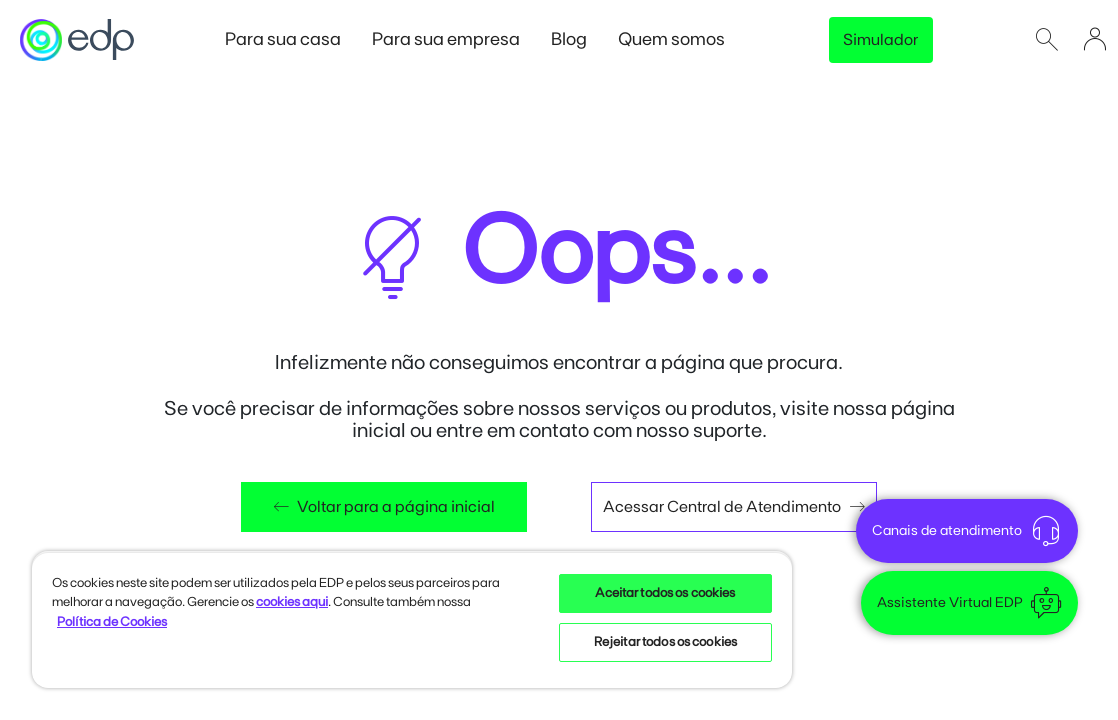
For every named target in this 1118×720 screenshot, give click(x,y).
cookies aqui (292, 602)
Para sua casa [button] (293, 39)
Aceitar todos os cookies (665, 593)
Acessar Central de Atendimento (734, 507)
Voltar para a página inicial (384, 507)
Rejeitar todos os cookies (665, 642)
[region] (412, 619)
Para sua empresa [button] (456, 39)
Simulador (880, 40)
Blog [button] (579, 39)
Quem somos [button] (682, 39)
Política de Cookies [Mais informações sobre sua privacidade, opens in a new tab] (112, 622)
